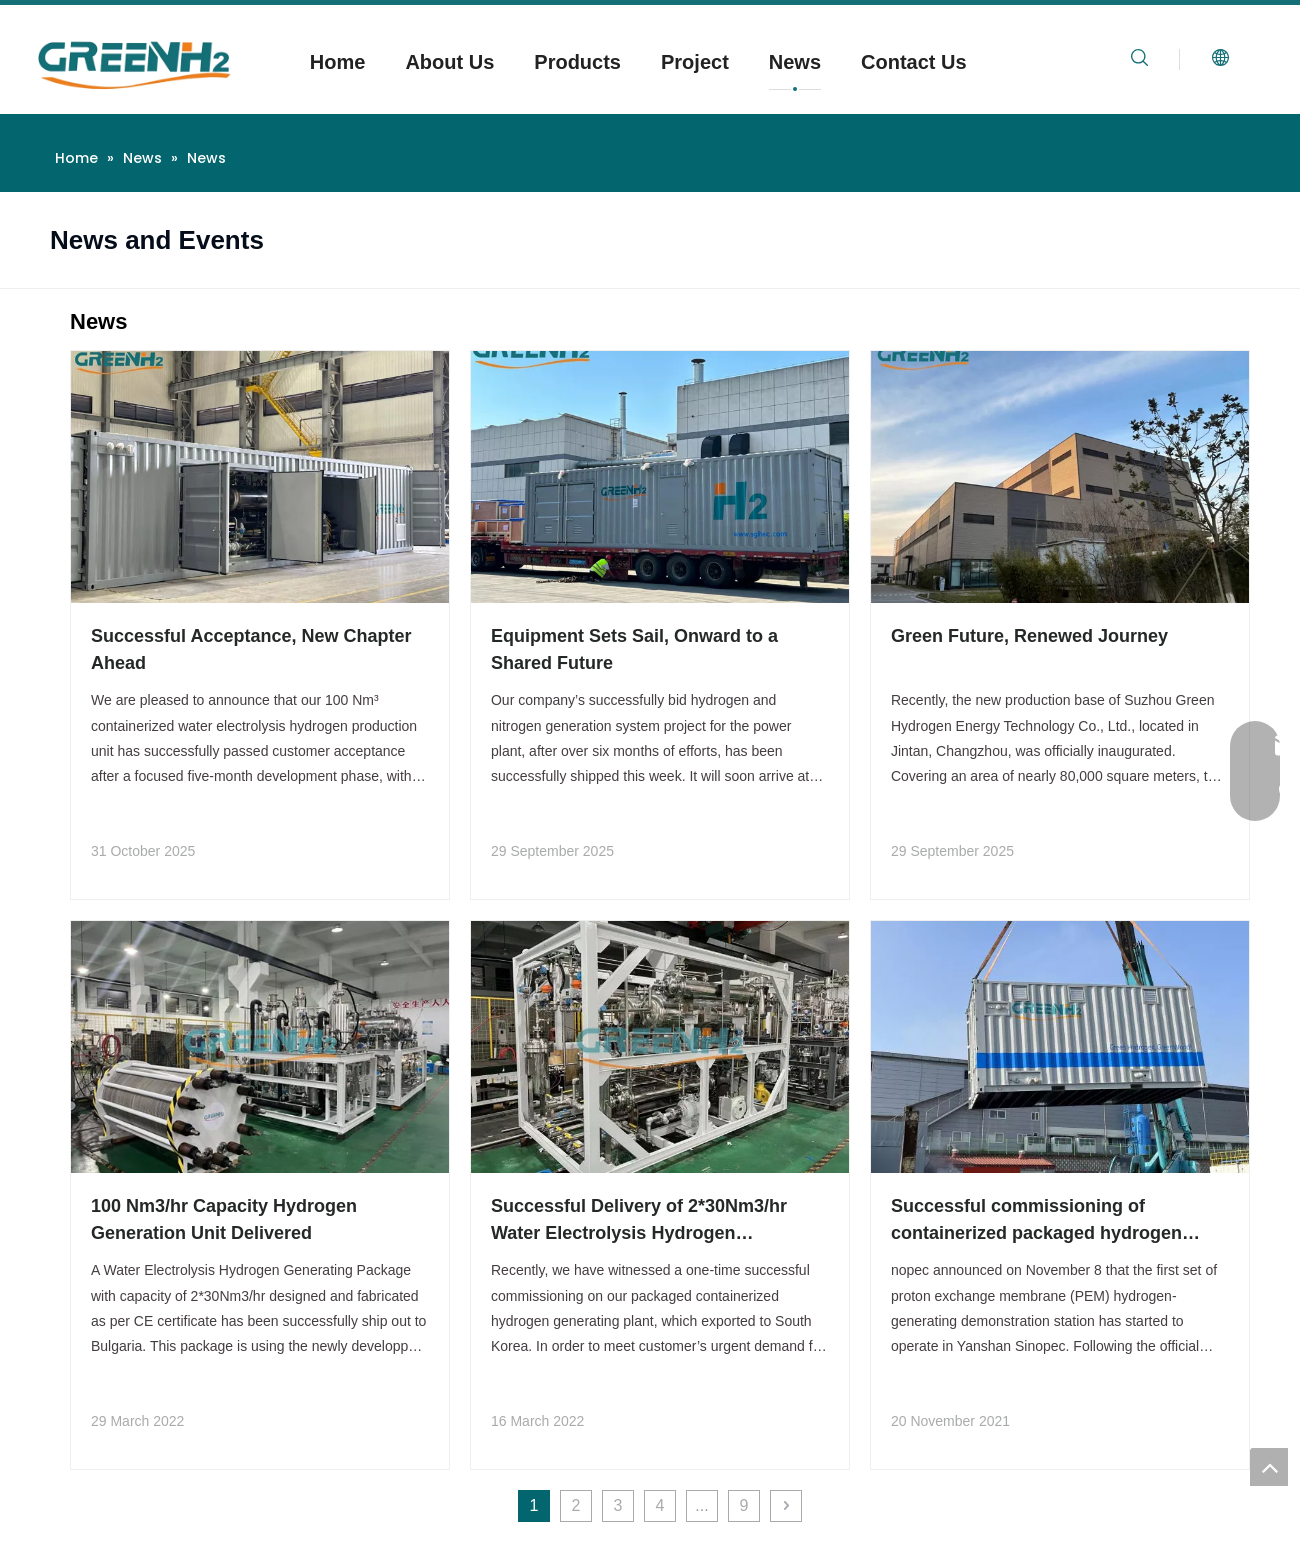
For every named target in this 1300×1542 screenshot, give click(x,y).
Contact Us (914, 62)
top (1269, 1467)
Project (695, 62)
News (795, 62)
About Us (449, 62)
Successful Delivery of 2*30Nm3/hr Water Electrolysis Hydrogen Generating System (639, 1221)
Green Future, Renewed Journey (1029, 636)
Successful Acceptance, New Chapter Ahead (251, 649)
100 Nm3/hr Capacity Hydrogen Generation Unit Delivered (224, 1219)
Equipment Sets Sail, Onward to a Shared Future (634, 649)
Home (338, 62)
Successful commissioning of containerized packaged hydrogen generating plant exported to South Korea (1040, 1221)
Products (577, 62)
